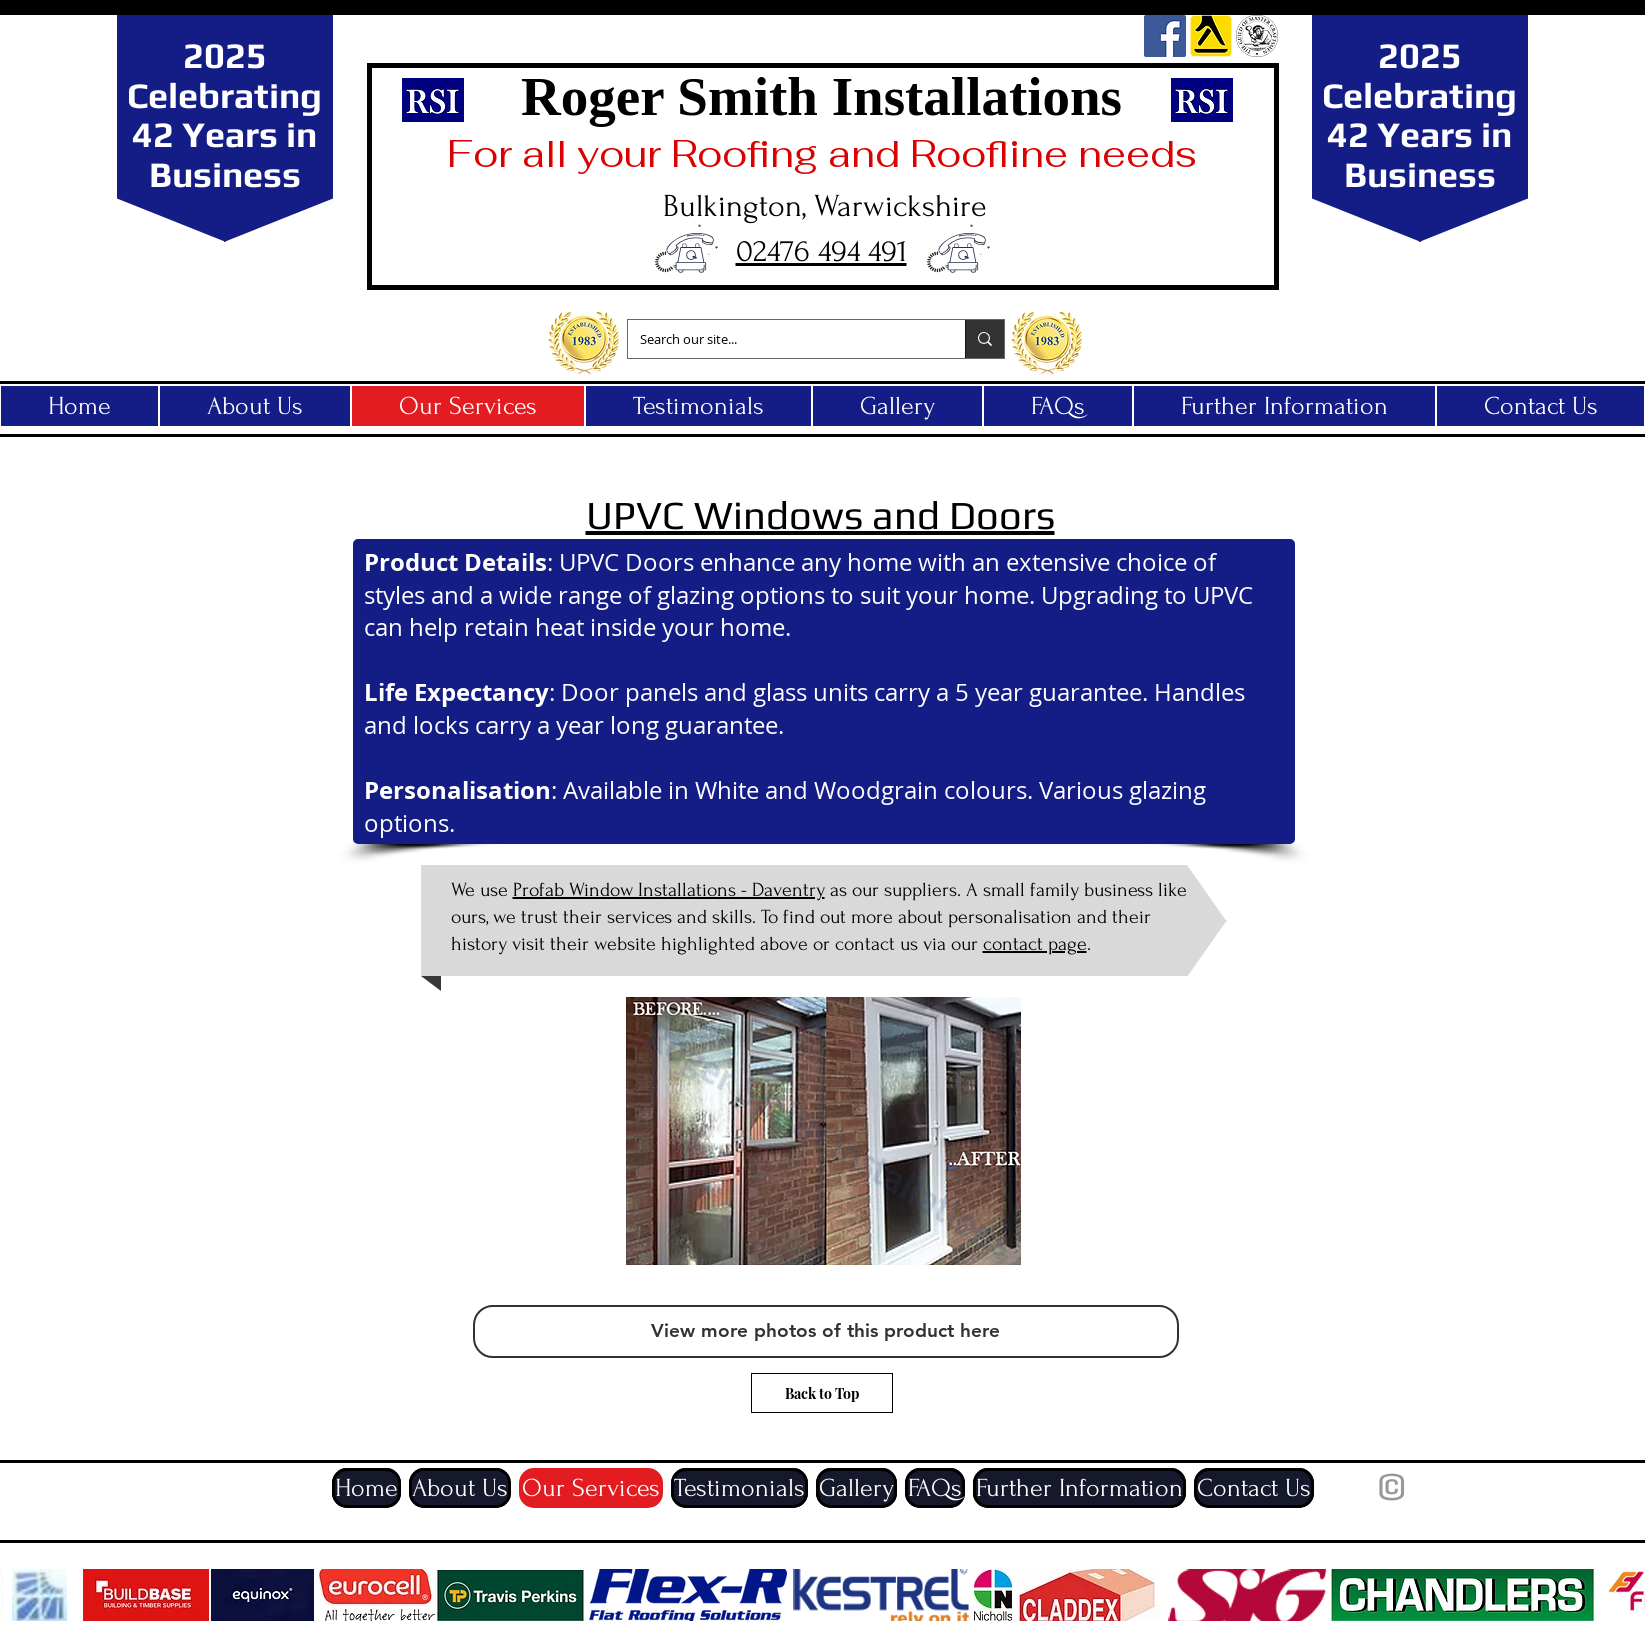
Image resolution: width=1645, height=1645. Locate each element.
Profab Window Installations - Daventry (669, 890)
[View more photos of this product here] (826, 1331)
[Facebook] (1165, 36)
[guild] (1257, 36)
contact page (1035, 944)
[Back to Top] (822, 1393)
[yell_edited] (1211, 36)
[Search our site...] (781, 339)
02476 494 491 (821, 251)
